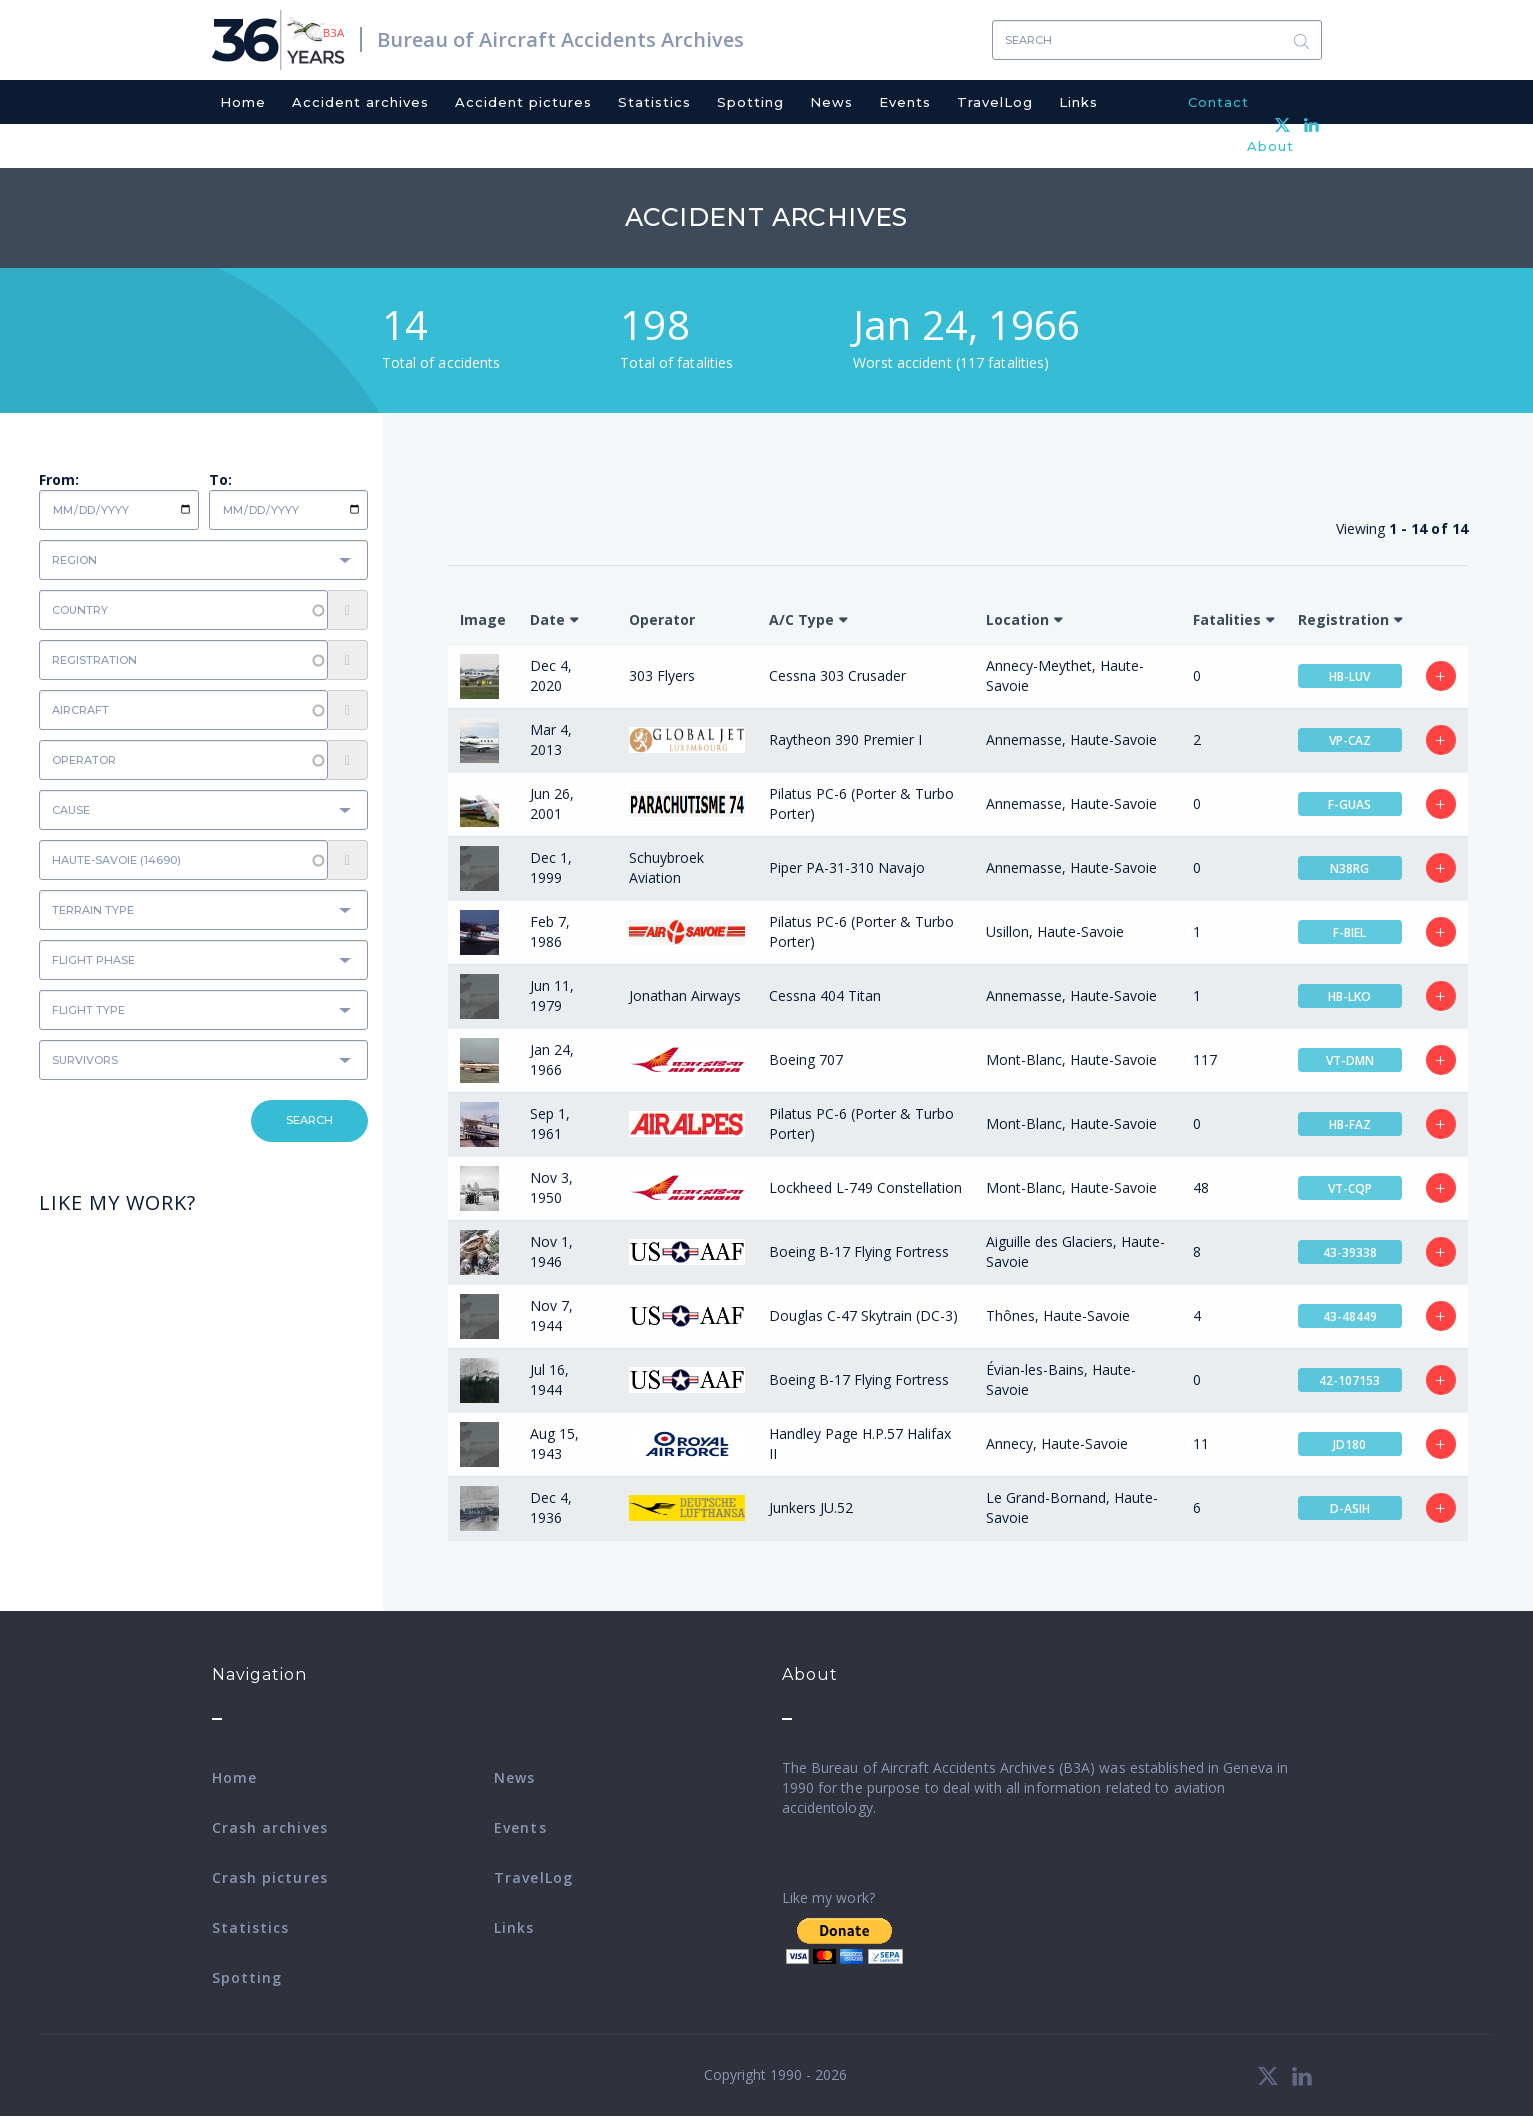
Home (243, 102)
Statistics (654, 102)
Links (1078, 102)
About (1270, 146)
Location (1017, 619)
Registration (1343, 619)
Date (547, 619)
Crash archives (270, 1827)
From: (59, 479)
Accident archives (360, 102)
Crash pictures (270, 1877)
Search (1302, 40)
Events (905, 102)
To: (220, 479)
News (831, 102)
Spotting (750, 102)
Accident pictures (523, 102)
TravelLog (995, 102)
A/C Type (801, 619)
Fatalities (1227, 619)
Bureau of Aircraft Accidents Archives (560, 39)
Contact (1218, 102)
